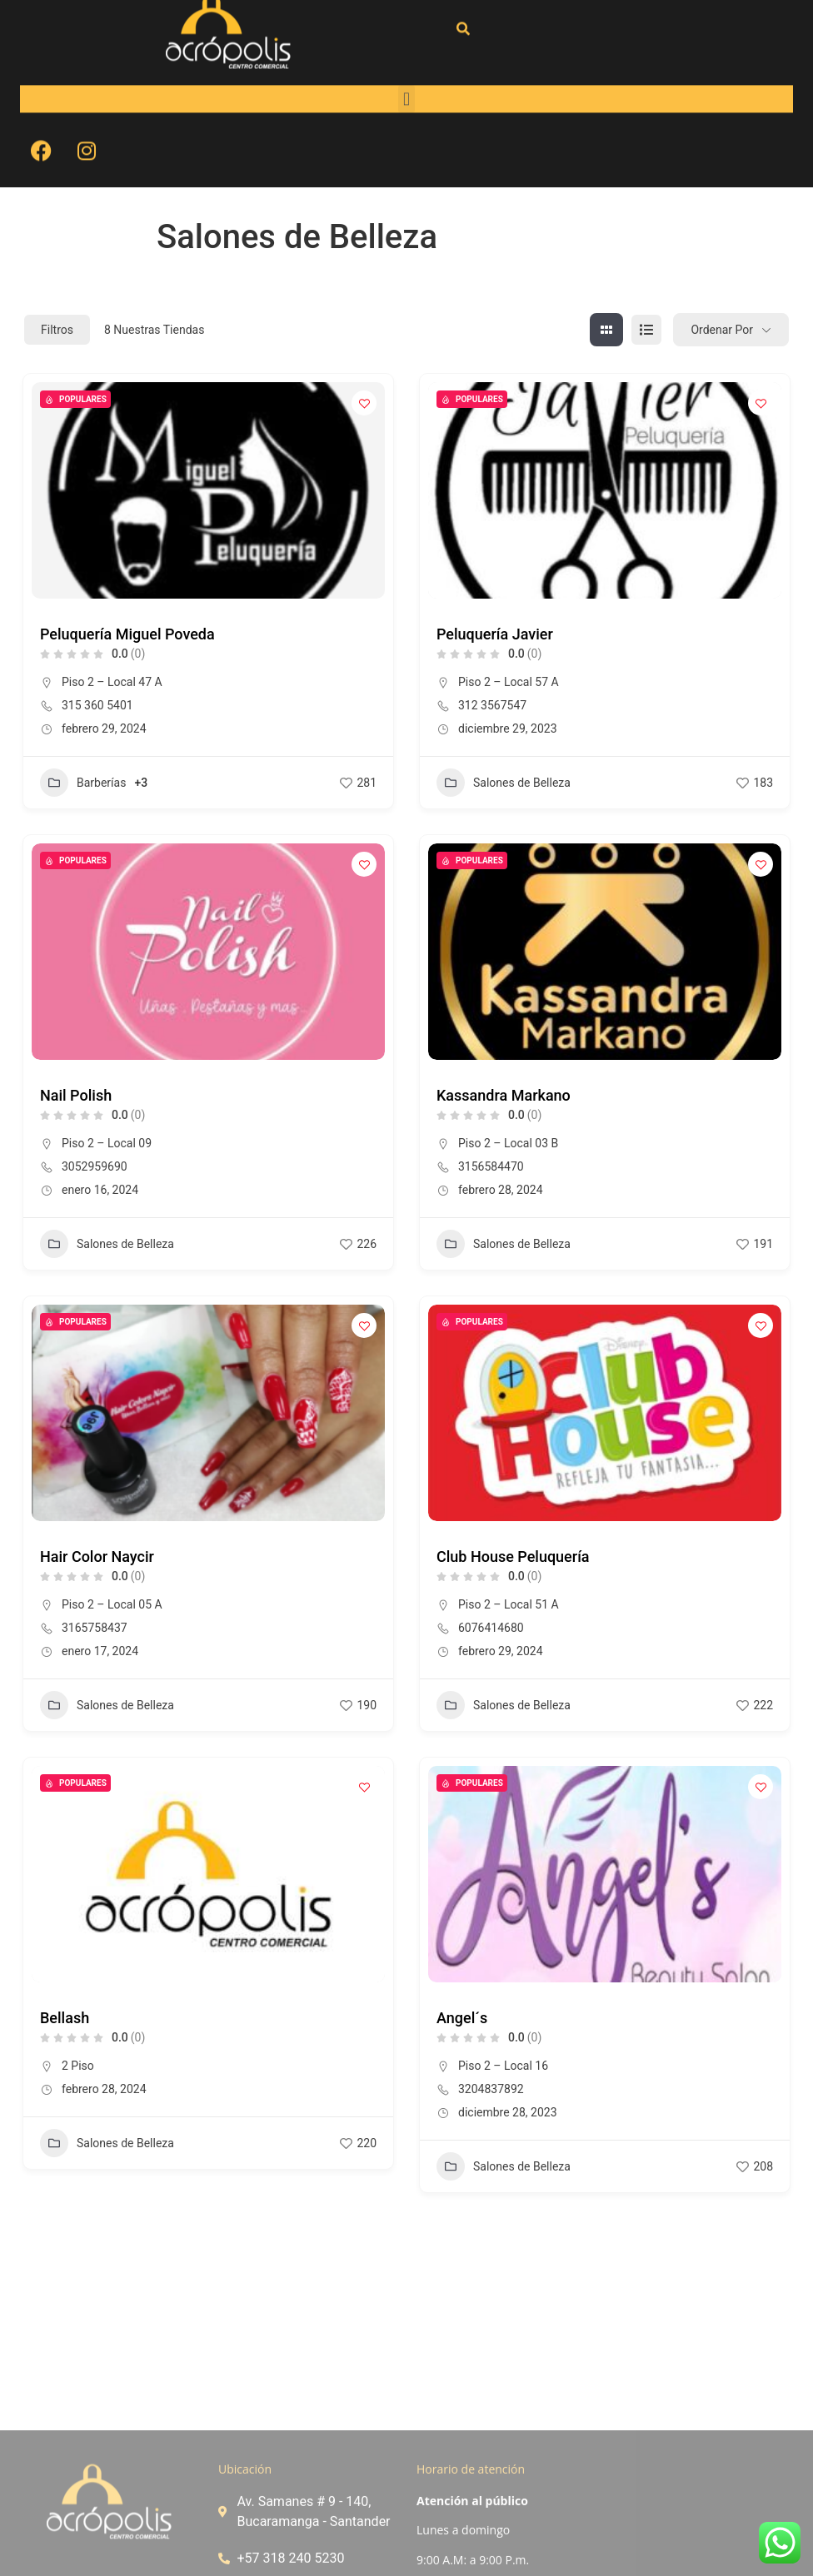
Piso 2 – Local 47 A (112, 682)
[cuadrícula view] (606, 329)
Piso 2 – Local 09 (107, 1143)
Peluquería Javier (494, 634)
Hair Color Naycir (97, 1556)
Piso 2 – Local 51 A (508, 1604)
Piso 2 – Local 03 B (508, 1143)
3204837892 (491, 2089)
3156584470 (491, 1166)
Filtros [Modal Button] (57, 329)
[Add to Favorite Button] (364, 402)
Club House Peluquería (513, 1556)
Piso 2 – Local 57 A (508, 682)
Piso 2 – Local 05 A (112, 1604)
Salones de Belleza (503, 782)
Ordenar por (722, 329)
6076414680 (491, 1627)
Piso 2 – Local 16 (503, 2065)
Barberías (83, 782)
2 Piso (78, 2065)
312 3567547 (492, 705)
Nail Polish (76, 1095)
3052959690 (94, 1166)
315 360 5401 (97, 705)
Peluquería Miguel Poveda (127, 634)
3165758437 (94, 1627)
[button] (406, 53)
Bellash (64, 2017)
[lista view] (646, 329)
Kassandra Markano (503, 1095)
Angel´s (461, 2017)
